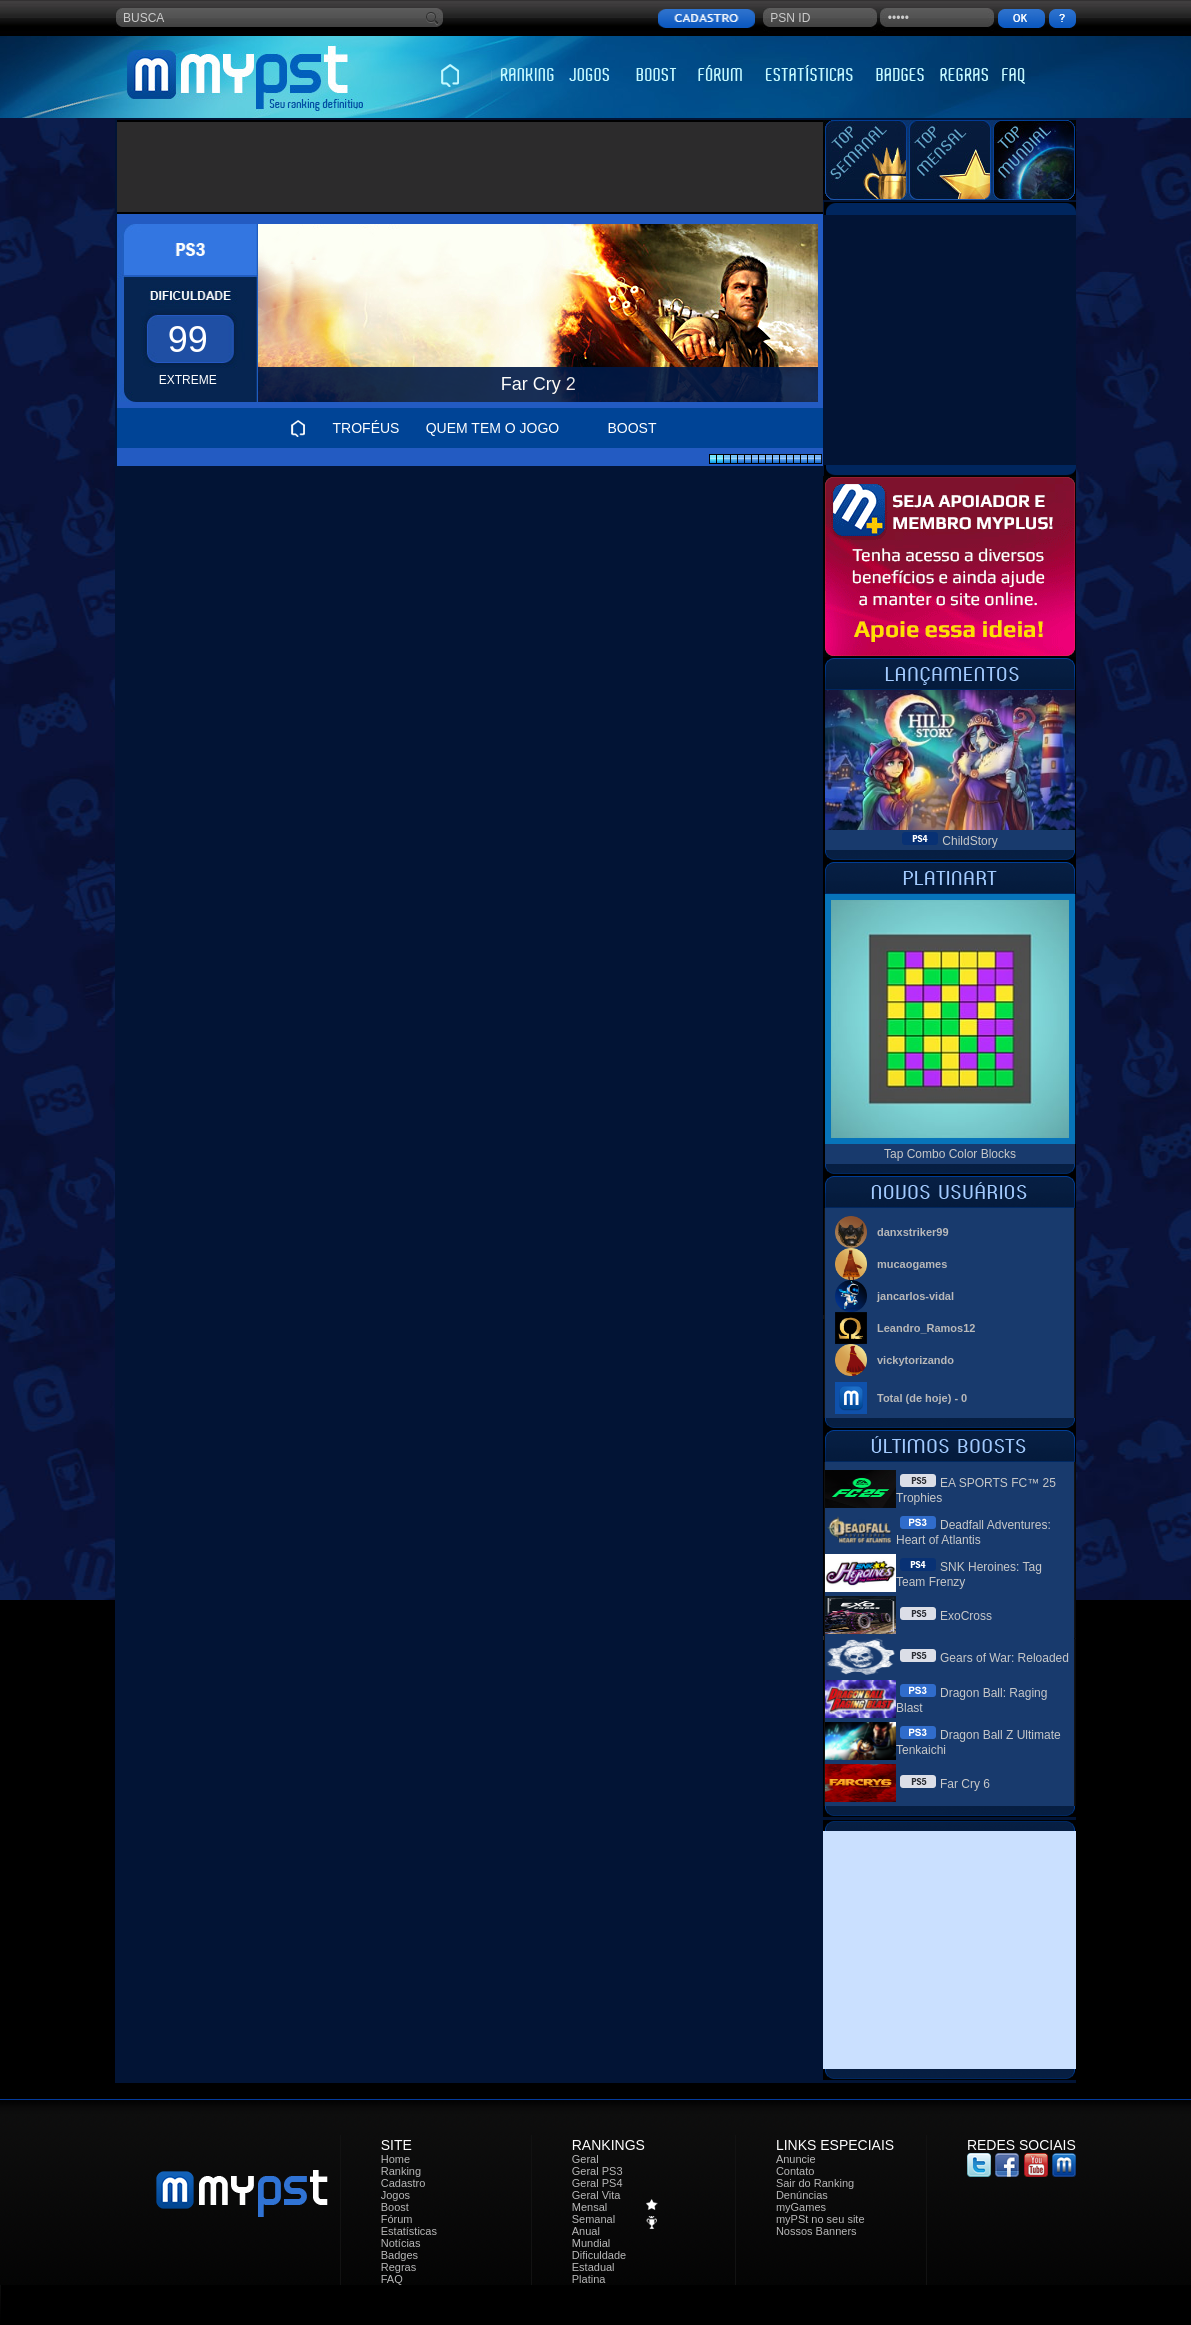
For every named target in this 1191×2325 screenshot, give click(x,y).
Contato (795, 2171)
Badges (399, 2255)
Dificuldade (599, 2255)
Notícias (401, 2243)
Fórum (397, 2219)
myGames (801, 2207)
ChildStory (969, 841)
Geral (585, 2159)
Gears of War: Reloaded (1004, 1658)
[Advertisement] (470, 167)
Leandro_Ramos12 (926, 1328)
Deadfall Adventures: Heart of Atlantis (973, 1532)
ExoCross (966, 1616)
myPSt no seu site (820, 2219)
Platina (589, 2279)
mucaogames (912, 1264)
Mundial (591, 2243)
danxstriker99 (913, 1232)
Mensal (589, 2207)
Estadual (593, 2267)
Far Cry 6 (965, 1784)
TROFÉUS (366, 428)
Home (395, 2159)
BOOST (631, 428)
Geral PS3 (597, 2171)
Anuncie (796, 2159)
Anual (586, 2231)
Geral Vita (596, 2195)
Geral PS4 (597, 2183)
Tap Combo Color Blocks (950, 1154)
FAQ (392, 2279)
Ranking (401, 2171)
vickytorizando (915, 1360)
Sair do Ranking (815, 2183)
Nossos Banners (816, 2231)
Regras (398, 2267)
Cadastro (403, 2183)
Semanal (593, 2219)
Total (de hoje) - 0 (922, 1398)
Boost (395, 2207)
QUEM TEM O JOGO (493, 428)
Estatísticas (409, 2231)
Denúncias (802, 2195)
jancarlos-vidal (915, 1296)
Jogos (395, 2195)
